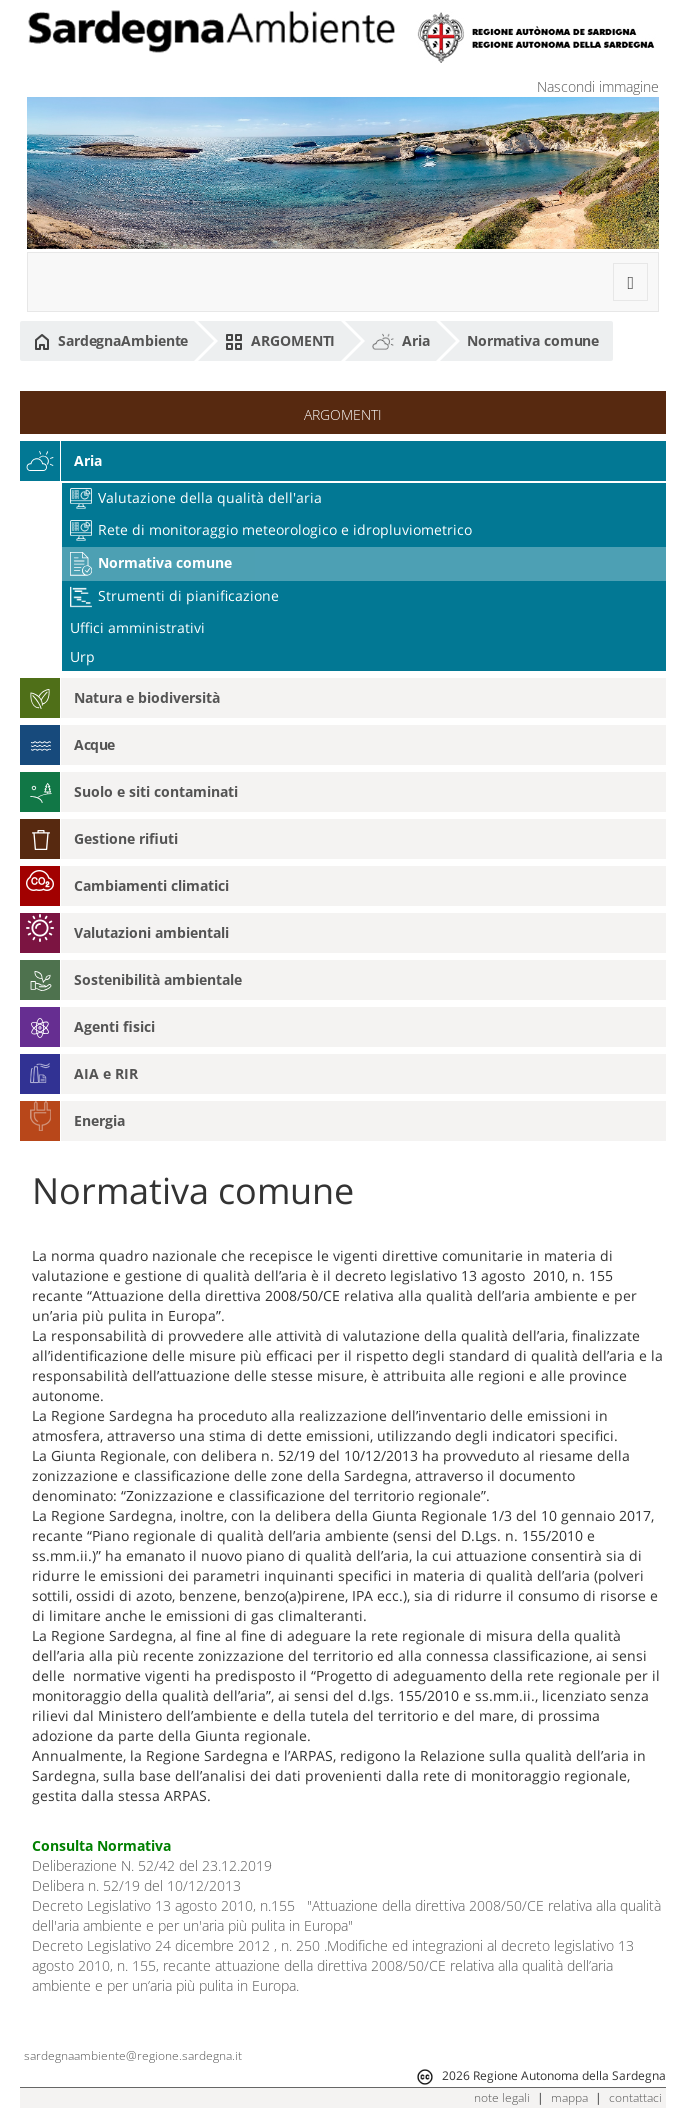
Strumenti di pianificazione (174, 595)
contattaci (635, 2097)
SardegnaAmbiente (111, 341)
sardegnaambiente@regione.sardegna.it (133, 2055)
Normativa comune (533, 340)
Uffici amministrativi (137, 627)
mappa (569, 2097)
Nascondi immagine (598, 86)
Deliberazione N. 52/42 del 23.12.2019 (152, 1865)
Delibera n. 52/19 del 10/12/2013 (136, 1885)
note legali (502, 2097)
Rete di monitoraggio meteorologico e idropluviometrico (271, 529)
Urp (82, 656)
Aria (401, 341)
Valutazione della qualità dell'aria (196, 497)
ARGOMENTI (280, 341)
